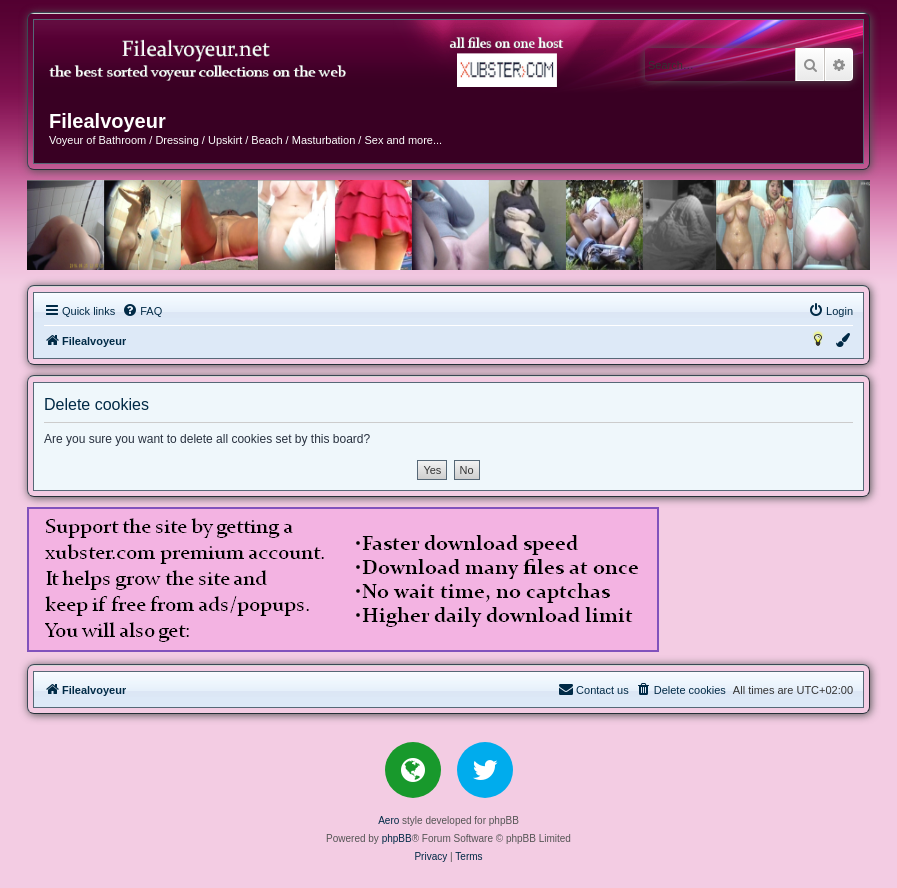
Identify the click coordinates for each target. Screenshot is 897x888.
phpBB (397, 838)
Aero (388, 820)
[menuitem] (142, 311)
